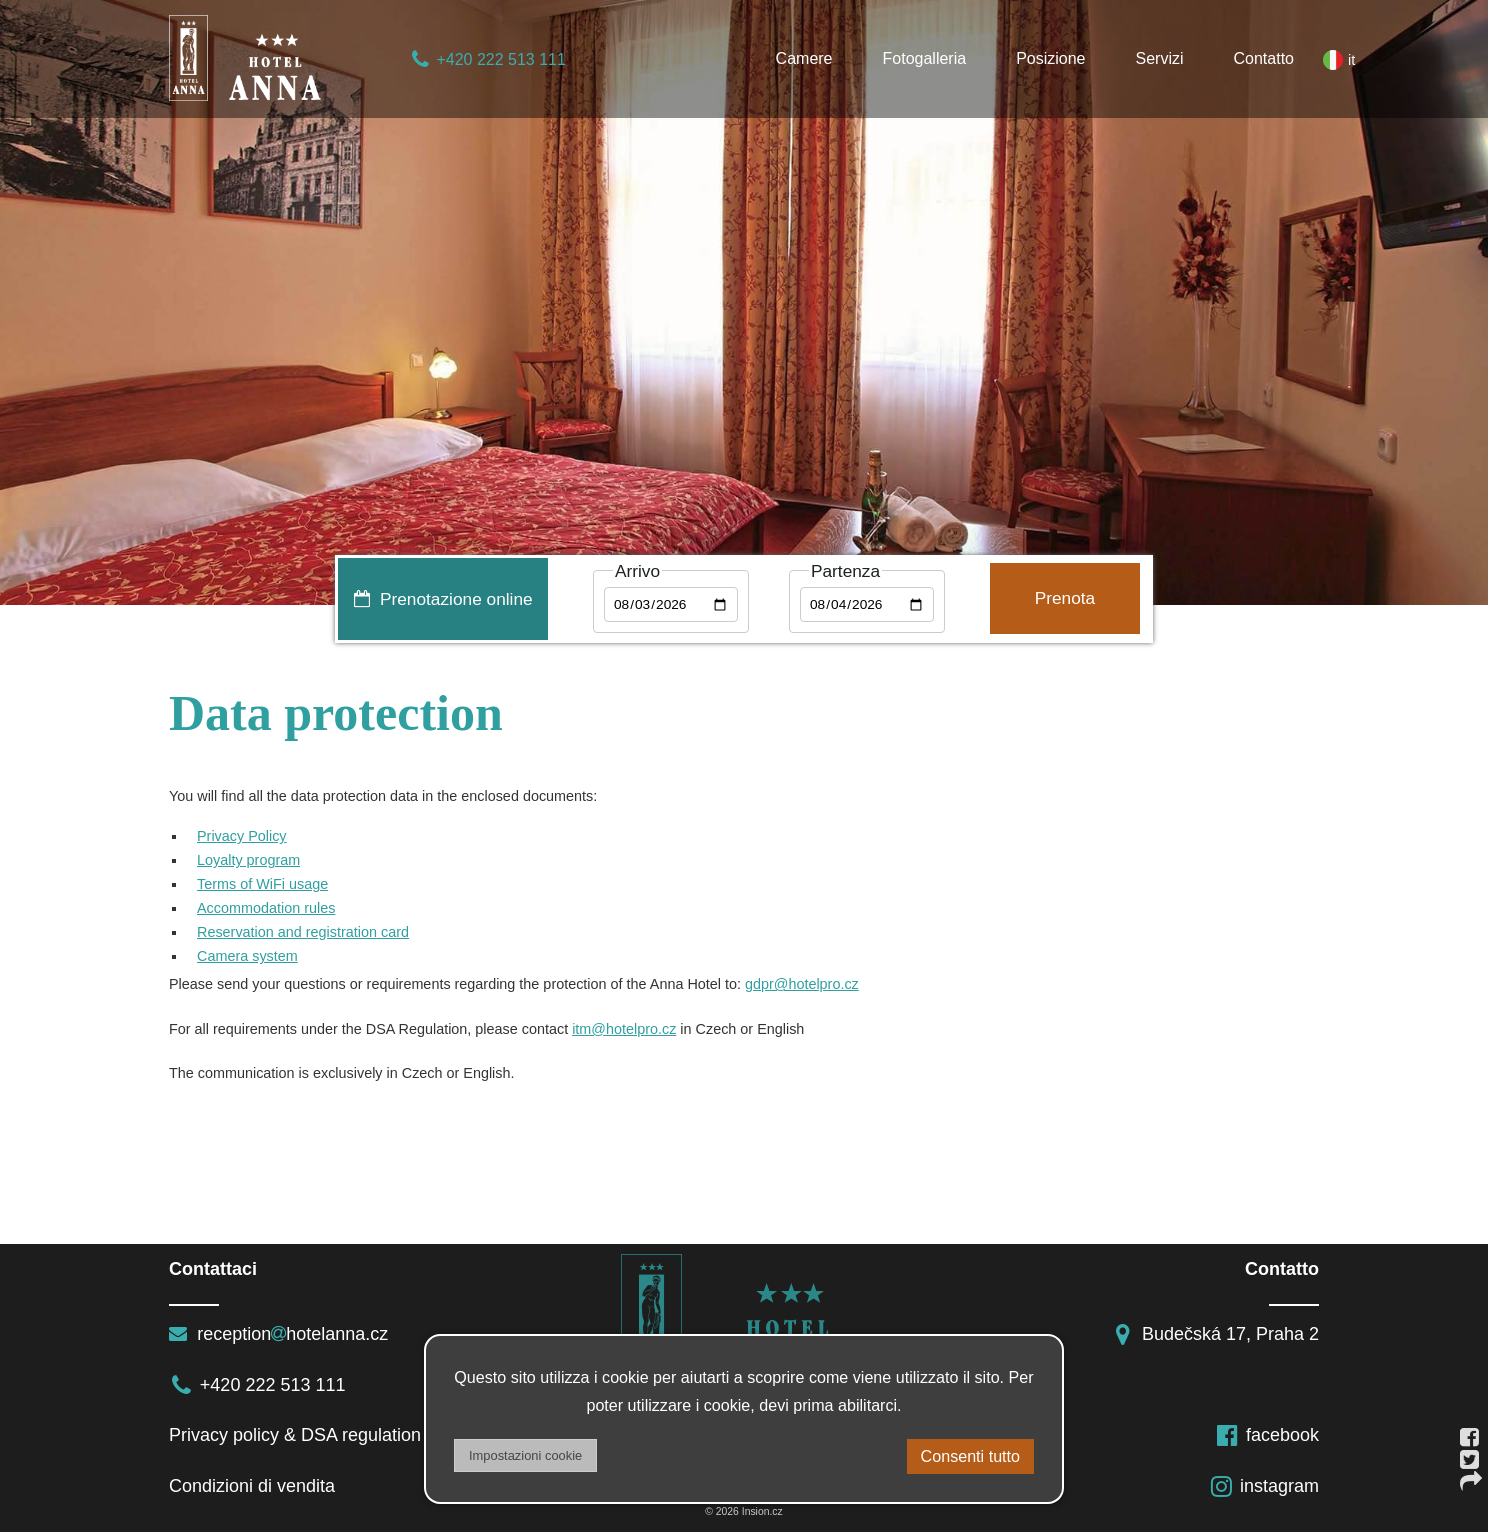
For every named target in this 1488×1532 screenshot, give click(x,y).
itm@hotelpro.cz (624, 1029)
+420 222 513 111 (487, 59)
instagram (1264, 1486)
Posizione (1050, 58)
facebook (1267, 1435)
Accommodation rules (266, 908)
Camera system (247, 956)
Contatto (1264, 58)
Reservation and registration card (303, 932)
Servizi (1160, 58)
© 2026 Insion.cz (743, 1511)
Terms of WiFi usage (262, 884)
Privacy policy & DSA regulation (295, 1435)
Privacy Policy (242, 836)
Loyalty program (248, 860)
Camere (804, 58)
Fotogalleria (925, 58)
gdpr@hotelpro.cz (802, 984)
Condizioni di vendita (252, 1486)
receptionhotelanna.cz (278, 1334)
